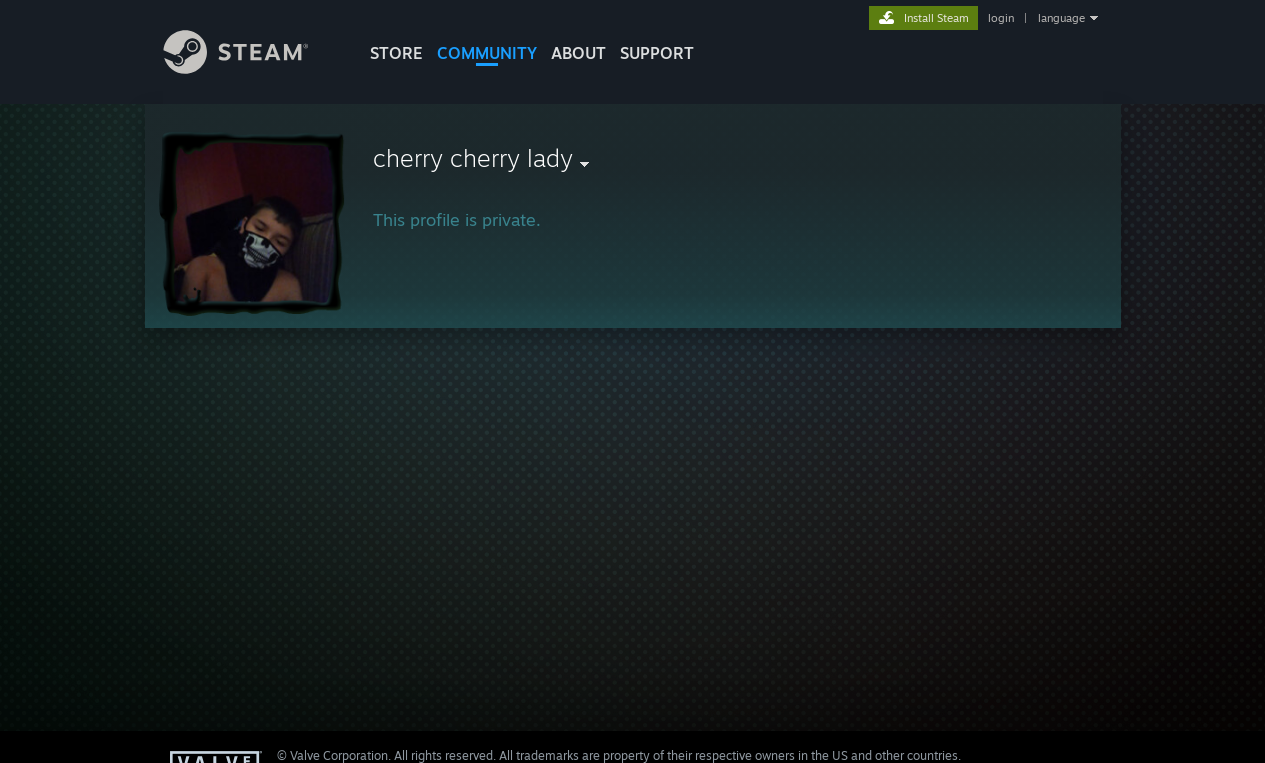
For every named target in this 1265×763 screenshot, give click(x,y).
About (578, 53)
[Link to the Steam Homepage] (251, 68)
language (1061, 18)
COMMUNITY (487, 53)
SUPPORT (657, 53)
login (1001, 18)
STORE (396, 53)
